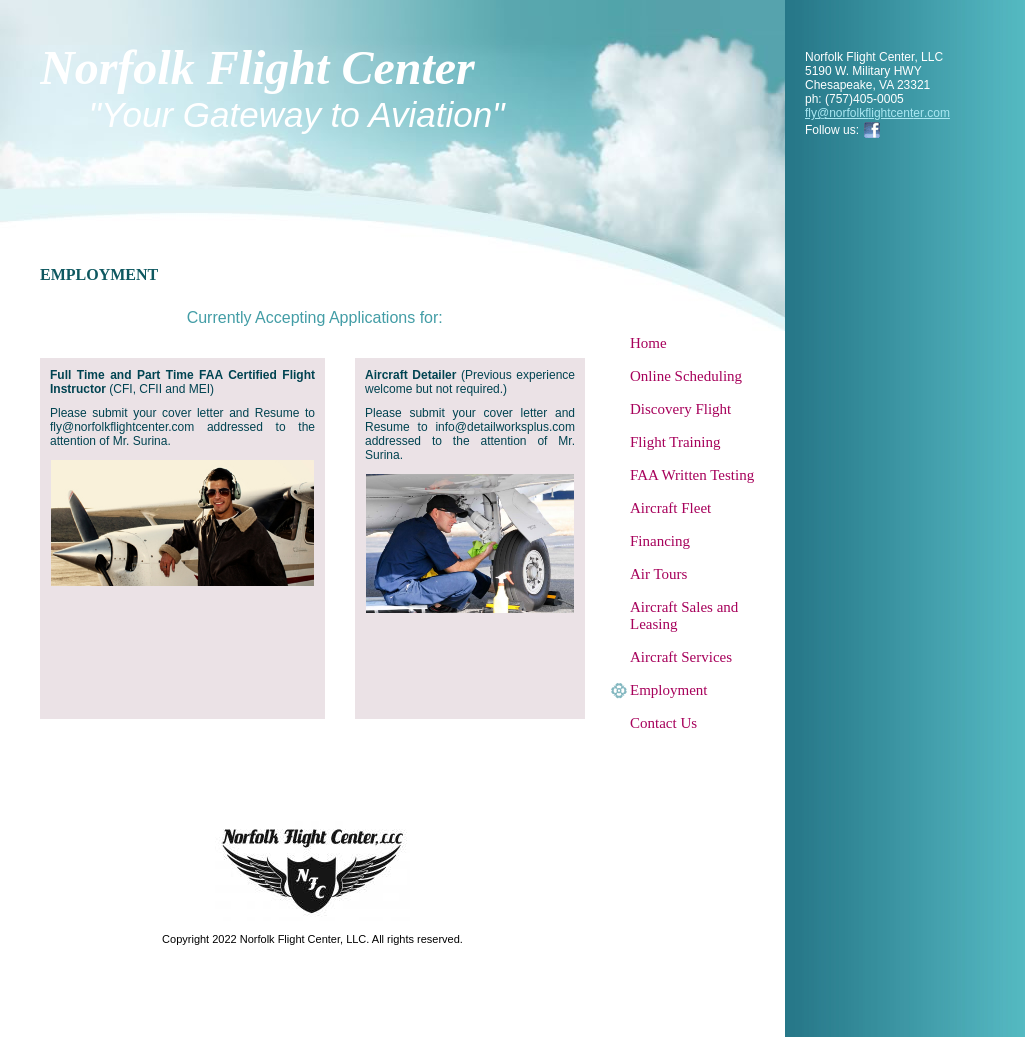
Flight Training (675, 442)
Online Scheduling (686, 376)
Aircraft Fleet (670, 508)
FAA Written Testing (692, 475)
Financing (660, 541)
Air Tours (658, 574)
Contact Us (663, 723)
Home (648, 343)
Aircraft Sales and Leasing (684, 615)
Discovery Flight (680, 409)
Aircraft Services (681, 657)
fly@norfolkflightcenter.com (877, 113)
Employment (669, 690)
